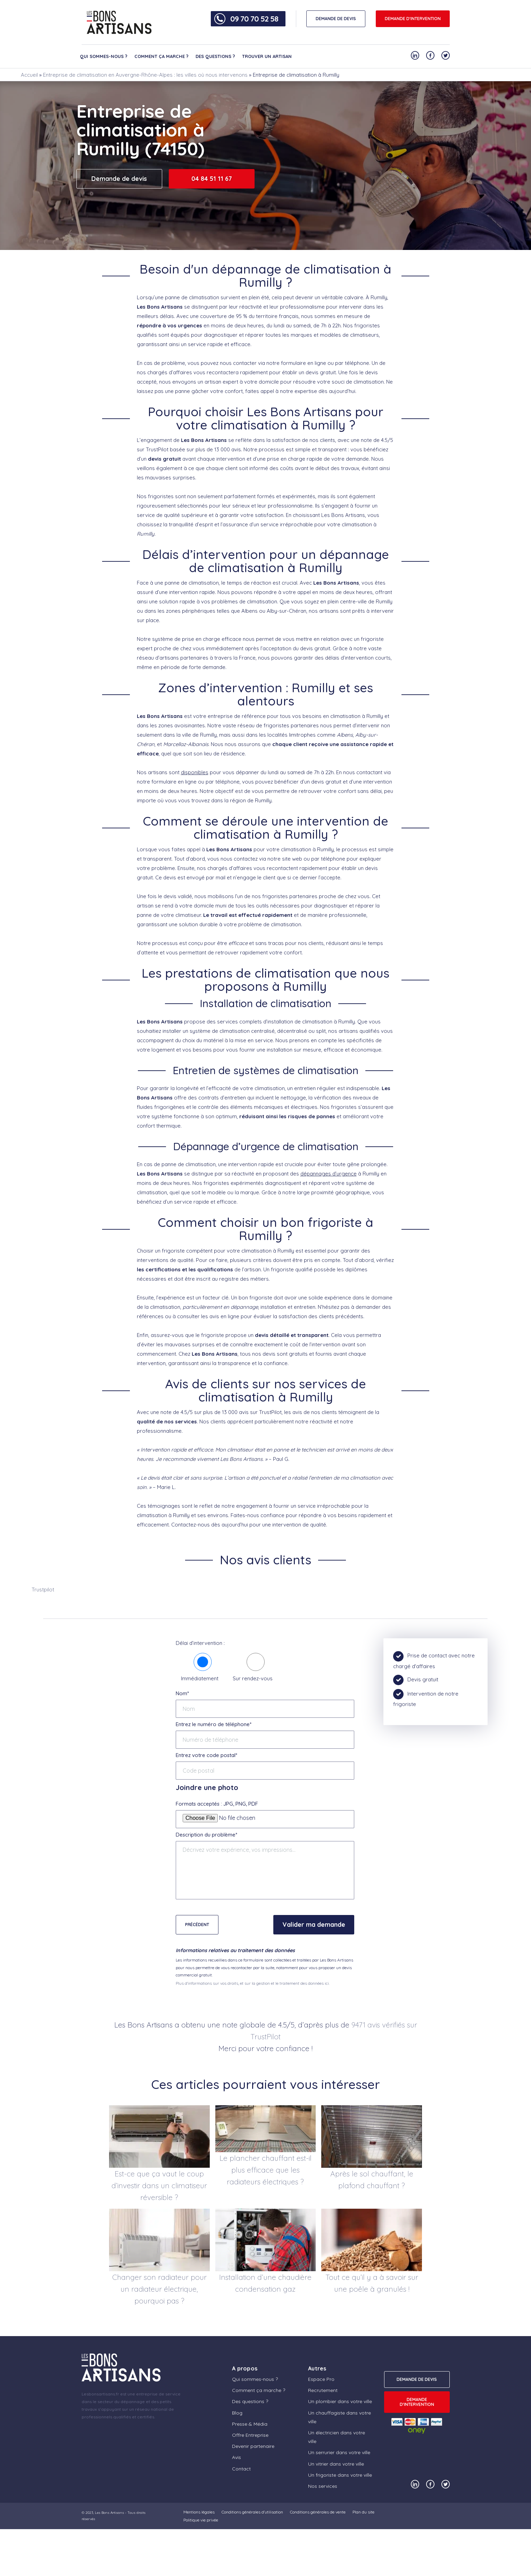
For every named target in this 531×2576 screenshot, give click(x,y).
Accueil (29, 75)
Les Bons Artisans (109, 2512)
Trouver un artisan (267, 56)
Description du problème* (206, 1834)
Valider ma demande (313, 1925)
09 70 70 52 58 (254, 19)
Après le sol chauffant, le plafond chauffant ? (371, 2179)
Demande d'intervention (413, 18)
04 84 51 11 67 (211, 179)
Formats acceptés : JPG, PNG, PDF (217, 1803)
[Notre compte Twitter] (445, 55)
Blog (237, 2413)
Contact (241, 2469)
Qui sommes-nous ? (103, 56)
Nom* (182, 1693)
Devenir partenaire (253, 2446)
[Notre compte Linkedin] (415, 55)
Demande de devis (119, 179)
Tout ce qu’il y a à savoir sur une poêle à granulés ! (371, 2283)
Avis (236, 2457)
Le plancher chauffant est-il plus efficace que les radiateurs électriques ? (265, 2169)
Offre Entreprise (250, 2435)
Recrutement (323, 2390)
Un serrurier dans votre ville (339, 2452)
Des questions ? (215, 56)
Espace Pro (321, 2379)
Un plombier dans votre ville (340, 2401)
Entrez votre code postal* (206, 1755)
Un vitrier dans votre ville (336, 2464)
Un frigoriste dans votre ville (340, 2475)
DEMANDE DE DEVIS (336, 18)
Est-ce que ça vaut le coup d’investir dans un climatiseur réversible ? (159, 2185)
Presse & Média (249, 2424)
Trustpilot (43, 1589)
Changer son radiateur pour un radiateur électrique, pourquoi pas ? (159, 2289)
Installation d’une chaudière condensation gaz (265, 2283)
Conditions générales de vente (318, 2512)
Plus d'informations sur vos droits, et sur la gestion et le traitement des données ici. (253, 1983)
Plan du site (363, 2512)
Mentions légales (199, 2512)
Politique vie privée (200, 2520)
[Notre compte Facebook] (430, 55)
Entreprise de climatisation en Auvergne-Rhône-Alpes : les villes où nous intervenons (145, 75)
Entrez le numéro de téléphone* (213, 1724)
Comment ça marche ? (161, 56)
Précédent (197, 1924)
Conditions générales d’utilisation (252, 2512)
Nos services (322, 2486)
